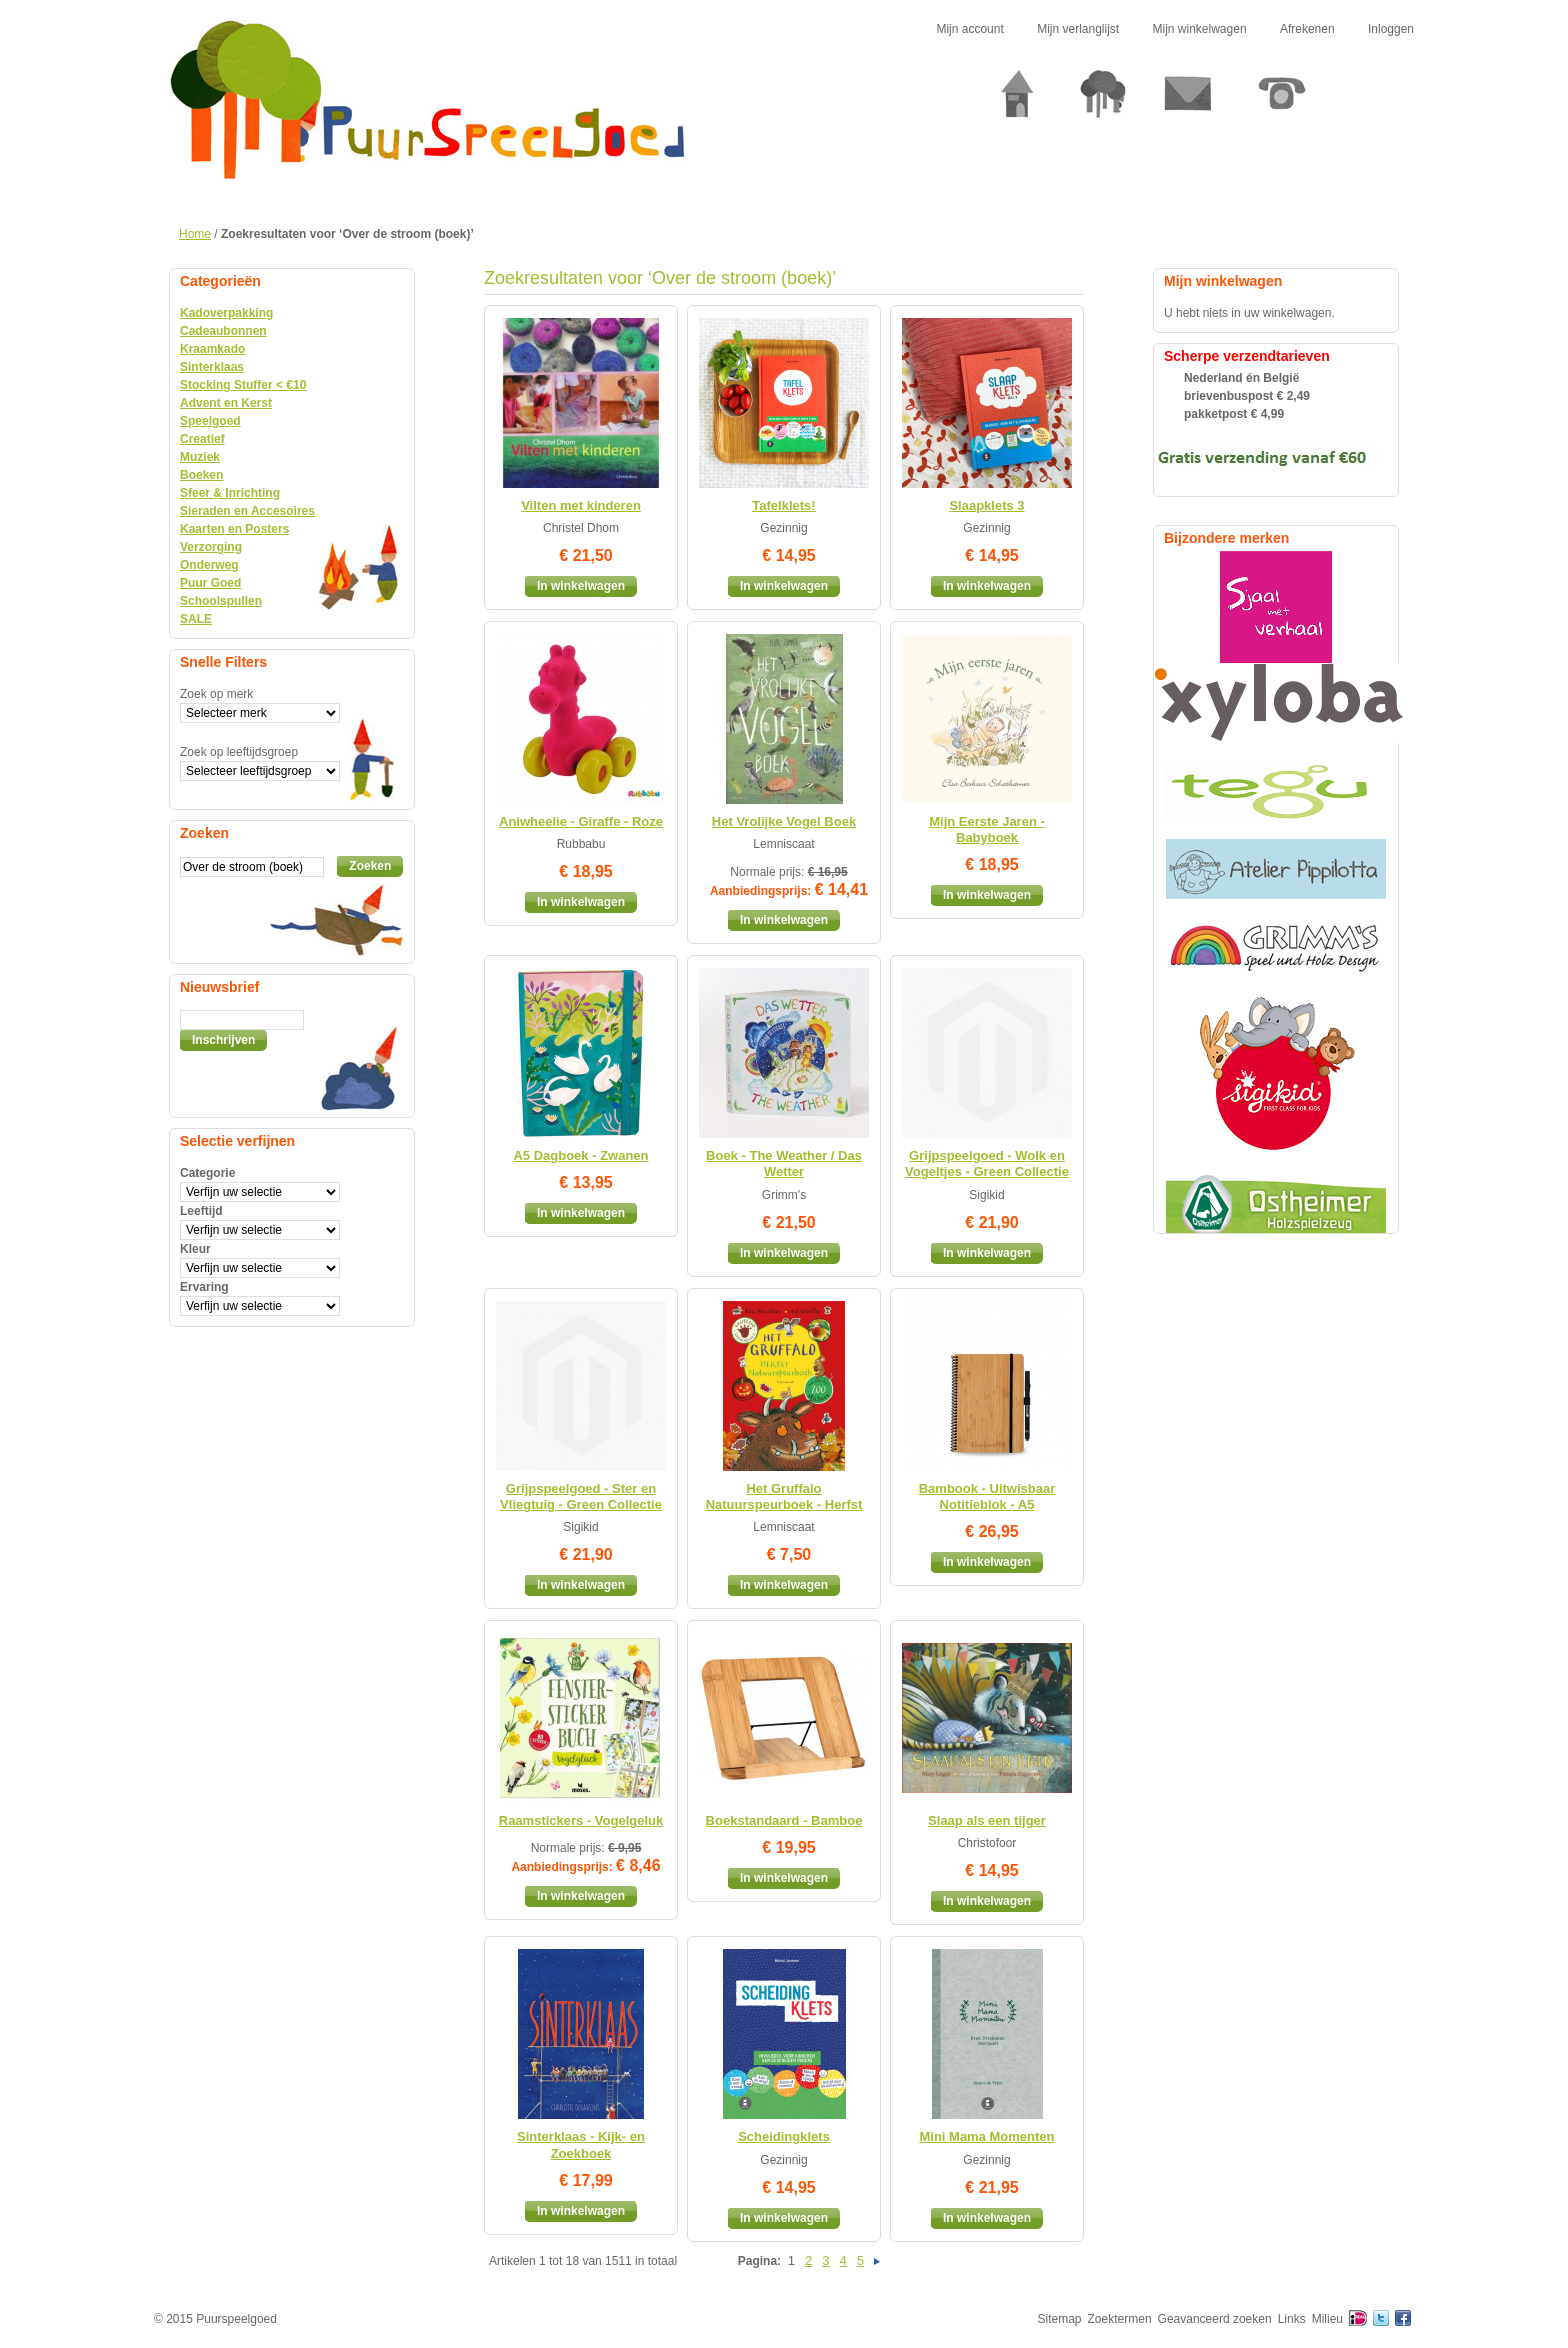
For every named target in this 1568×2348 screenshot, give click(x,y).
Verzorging (211, 547)
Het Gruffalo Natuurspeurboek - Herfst (784, 1496)
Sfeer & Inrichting (230, 493)
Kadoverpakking (226, 313)
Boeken (201, 475)
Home (195, 234)
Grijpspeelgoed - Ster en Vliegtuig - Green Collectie (581, 1496)
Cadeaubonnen (223, 331)
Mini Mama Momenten (986, 2136)
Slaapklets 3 (986, 505)
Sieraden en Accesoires (247, 511)
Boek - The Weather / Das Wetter (784, 1163)
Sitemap (1060, 2319)
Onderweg (209, 565)
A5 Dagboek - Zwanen (580, 1155)
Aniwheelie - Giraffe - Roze (581, 821)
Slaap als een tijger (987, 1820)
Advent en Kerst (226, 403)
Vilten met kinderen (581, 505)
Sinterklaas (212, 367)
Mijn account (969, 29)
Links (1292, 2319)
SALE (196, 619)
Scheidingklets (784, 2136)
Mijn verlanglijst (1078, 29)
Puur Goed (210, 583)
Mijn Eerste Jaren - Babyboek (987, 829)
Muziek (200, 457)
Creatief (202, 439)
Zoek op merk (216, 694)
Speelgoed (210, 421)
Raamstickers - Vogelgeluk (581, 1820)
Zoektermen (1120, 2319)
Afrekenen (1307, 29)
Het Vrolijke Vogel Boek (784, 821)
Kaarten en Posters (234, 529)
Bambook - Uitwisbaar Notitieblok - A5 (987, 1496)
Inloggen (1391, 29)
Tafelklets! (783, 505)
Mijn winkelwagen (1200, 29)
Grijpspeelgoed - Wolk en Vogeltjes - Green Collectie (987, 1163)
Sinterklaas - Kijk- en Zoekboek (581, 2144)
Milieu (1327, 2319)
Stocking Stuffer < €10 (243, 385)
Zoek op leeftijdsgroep (239, 752)
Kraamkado (212, 349)
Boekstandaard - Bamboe (784, 1820)
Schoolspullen (221, 601)
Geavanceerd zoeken (1215, 2319)
